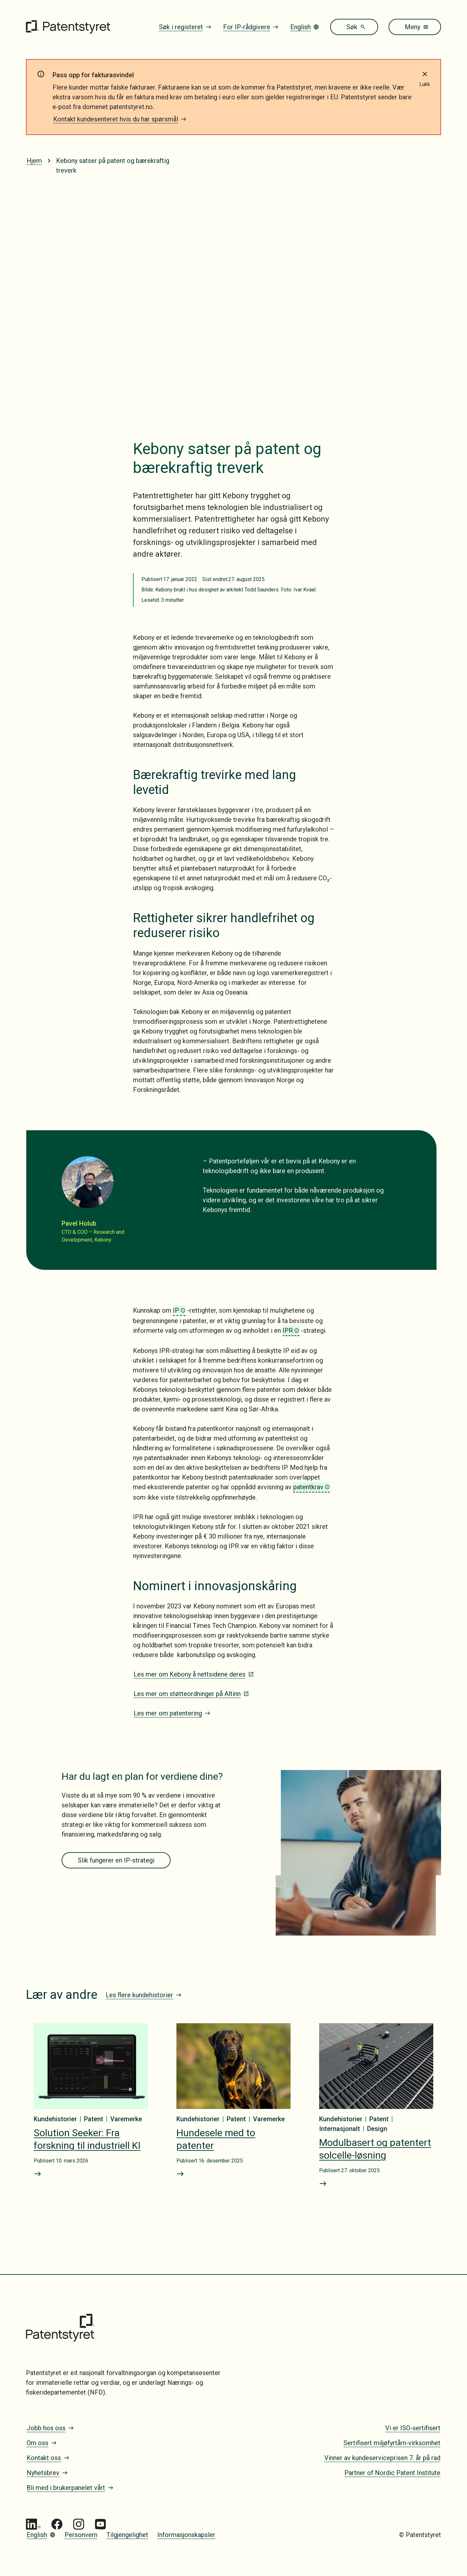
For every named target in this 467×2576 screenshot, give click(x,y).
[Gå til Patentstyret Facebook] (57, 2524)
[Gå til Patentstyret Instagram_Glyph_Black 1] (78, 2524)
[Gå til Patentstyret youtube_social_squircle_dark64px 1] (100, 2524)
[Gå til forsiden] (68, 27)
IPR (287, 1330)
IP (176, 1310)
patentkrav (308, 1487)
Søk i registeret (185, 27)
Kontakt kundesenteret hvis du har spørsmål (119, 119)
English (304, 27)
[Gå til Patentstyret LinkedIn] (33, 2524)
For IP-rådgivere (251, 27)
